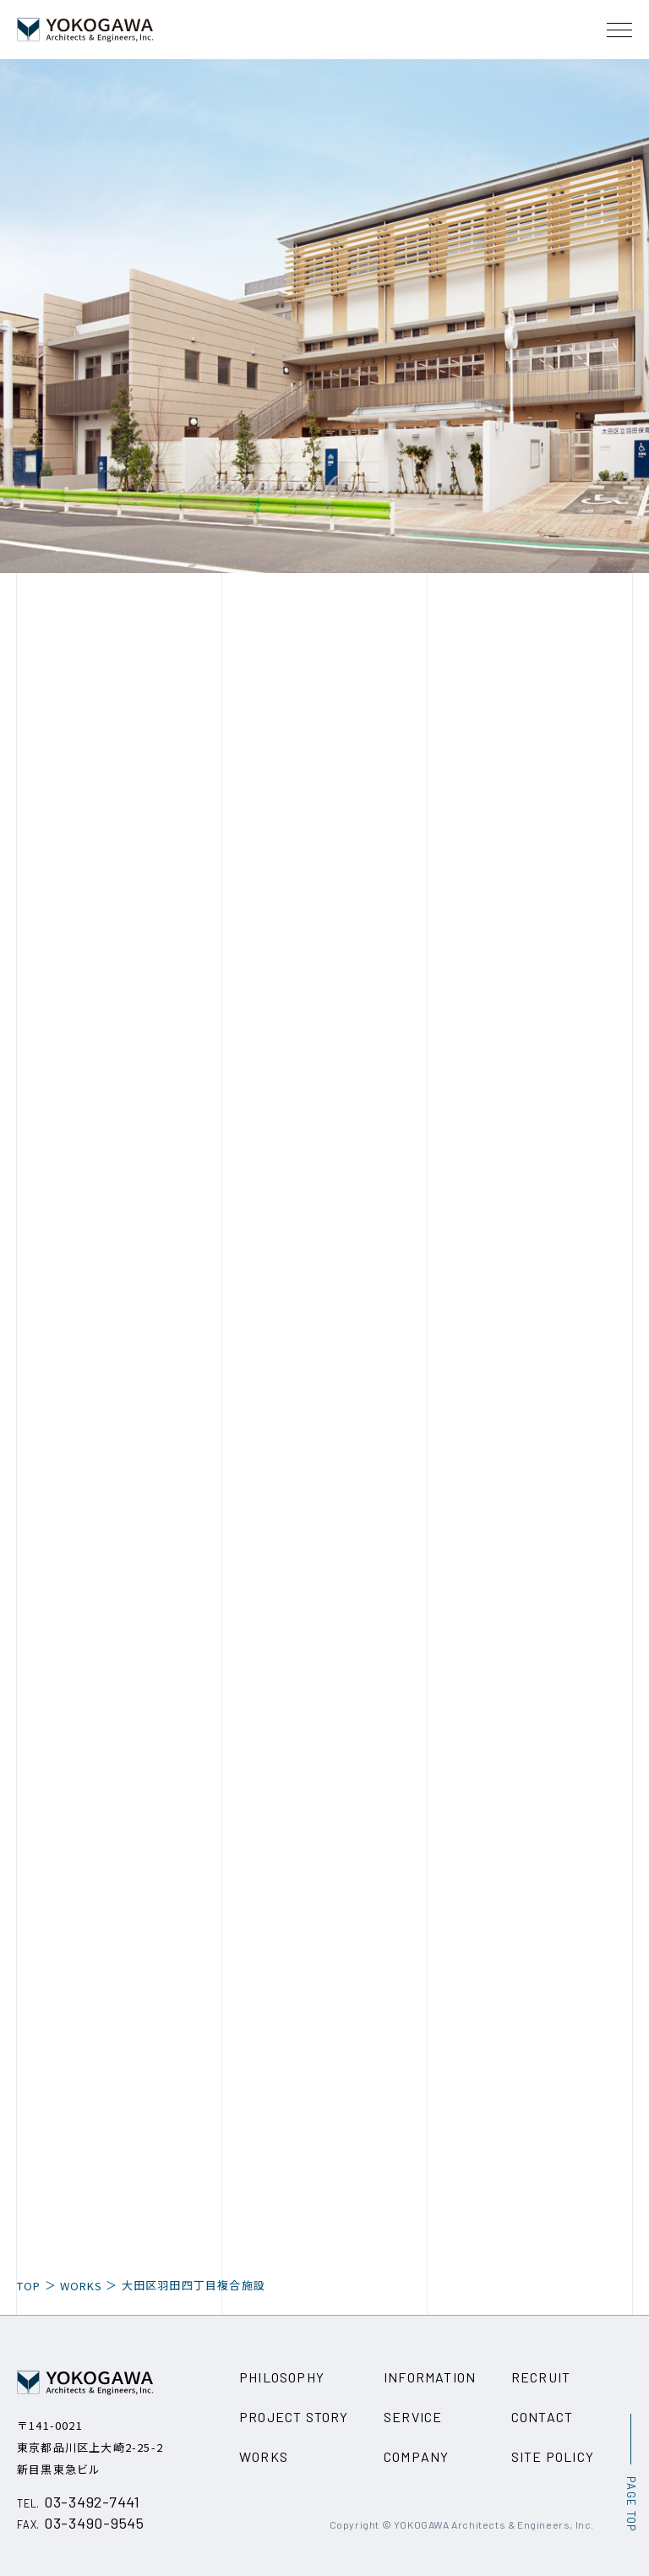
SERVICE (413, 2417)
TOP (29, 2286)
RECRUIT (540, 2377)
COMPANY (416, 2456)
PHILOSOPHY (281, 2377)
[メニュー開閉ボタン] (619, 29)
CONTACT (542, 2417)
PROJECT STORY (294, 2417)
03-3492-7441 (78, 2501)
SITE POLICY (552, 2456)
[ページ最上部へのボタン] (630, 2472)
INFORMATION (430, 2377)
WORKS (81, 2286)
